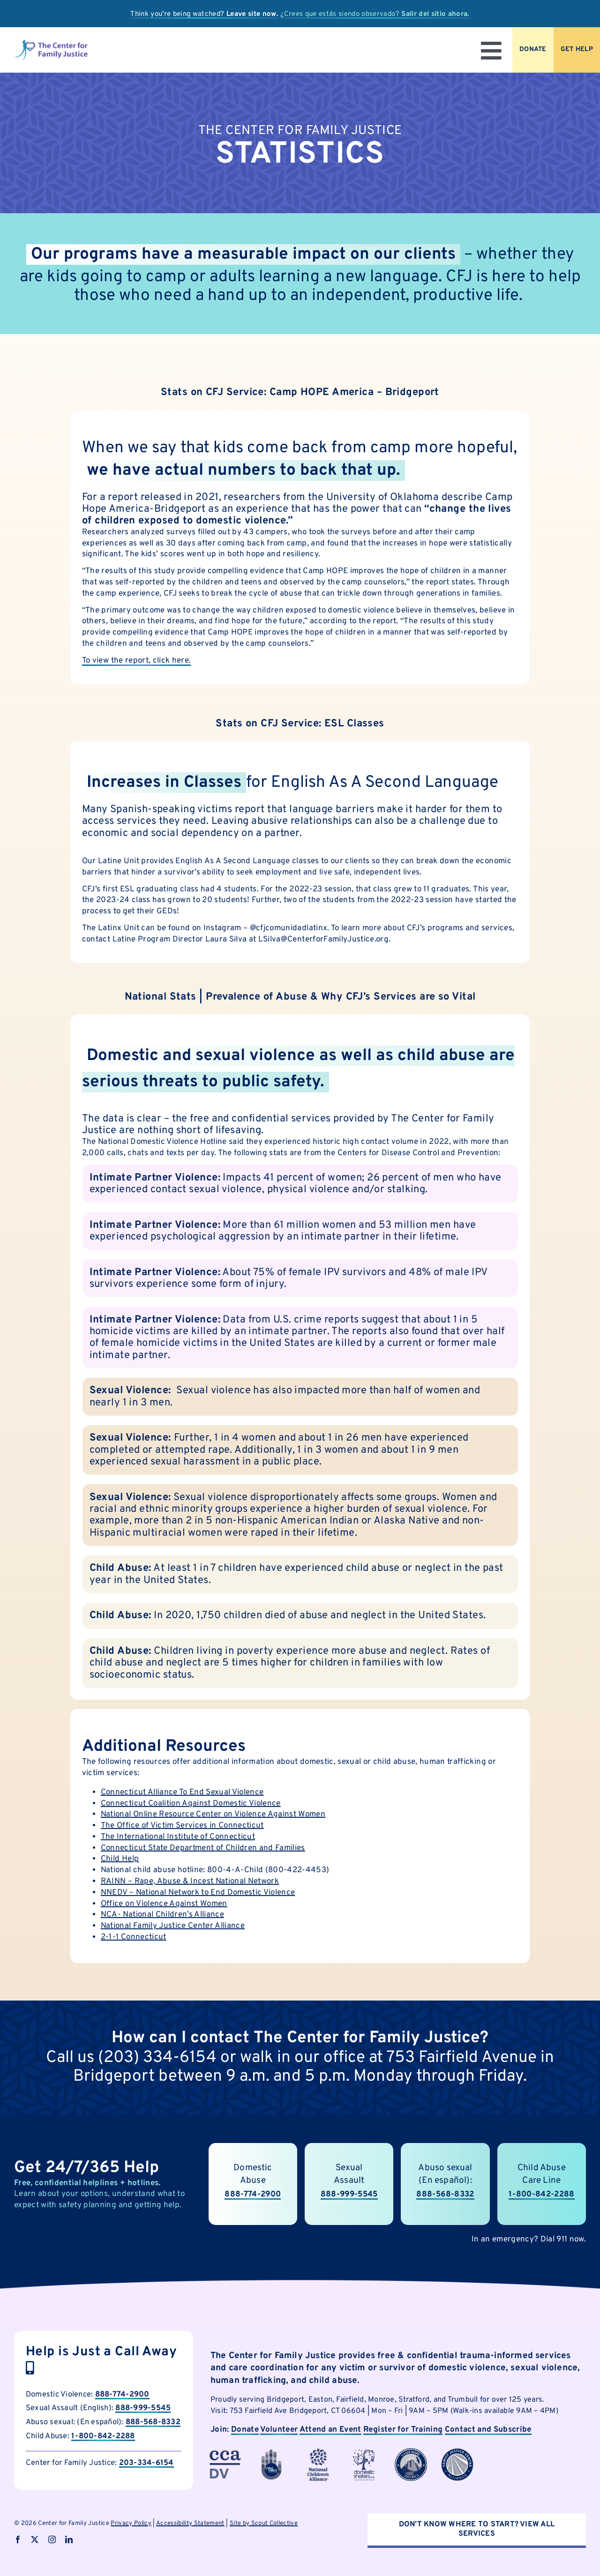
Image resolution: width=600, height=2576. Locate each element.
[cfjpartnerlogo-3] (225, 2452)
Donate (245, 2430)
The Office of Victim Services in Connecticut (182, 1826)
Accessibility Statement (190, 2523)
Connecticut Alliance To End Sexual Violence (182, 1792)
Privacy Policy (131, 2523)
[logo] (51, 43)
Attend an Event (330, 2430)
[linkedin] (69, 2539)
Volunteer (279, 2430)
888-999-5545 (349, 2203)
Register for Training (402, 2430)
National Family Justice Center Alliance (173, 1926)
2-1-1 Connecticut (133, 1937)
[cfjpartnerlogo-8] (457, 2452)
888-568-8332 (153, 2422)
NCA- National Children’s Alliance (162, 1915)
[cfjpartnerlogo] (364, 2452)
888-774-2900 (122, 2394)
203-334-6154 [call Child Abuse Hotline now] (146, 2463)
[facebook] (18, 2539)
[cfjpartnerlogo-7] (411, 2452)
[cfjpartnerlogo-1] (271, 2452)
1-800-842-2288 (103, 2436)
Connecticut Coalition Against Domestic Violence (191, 1804)
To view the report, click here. (136, 661)
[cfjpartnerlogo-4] (318, 2452)
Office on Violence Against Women (164, 1904)
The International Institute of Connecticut (178, 1837)
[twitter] (34, 2539)
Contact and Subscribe (488, 2430)
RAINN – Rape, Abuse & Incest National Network (190, 1881)
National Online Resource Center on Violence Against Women (213, 1814)
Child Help (120, 1859)
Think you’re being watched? (204, 14)
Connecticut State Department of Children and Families (203, 1848)
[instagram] (52, 2539)
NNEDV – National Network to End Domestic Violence (198, 1893)
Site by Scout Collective (264, 2523)
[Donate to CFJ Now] (533, 50)
